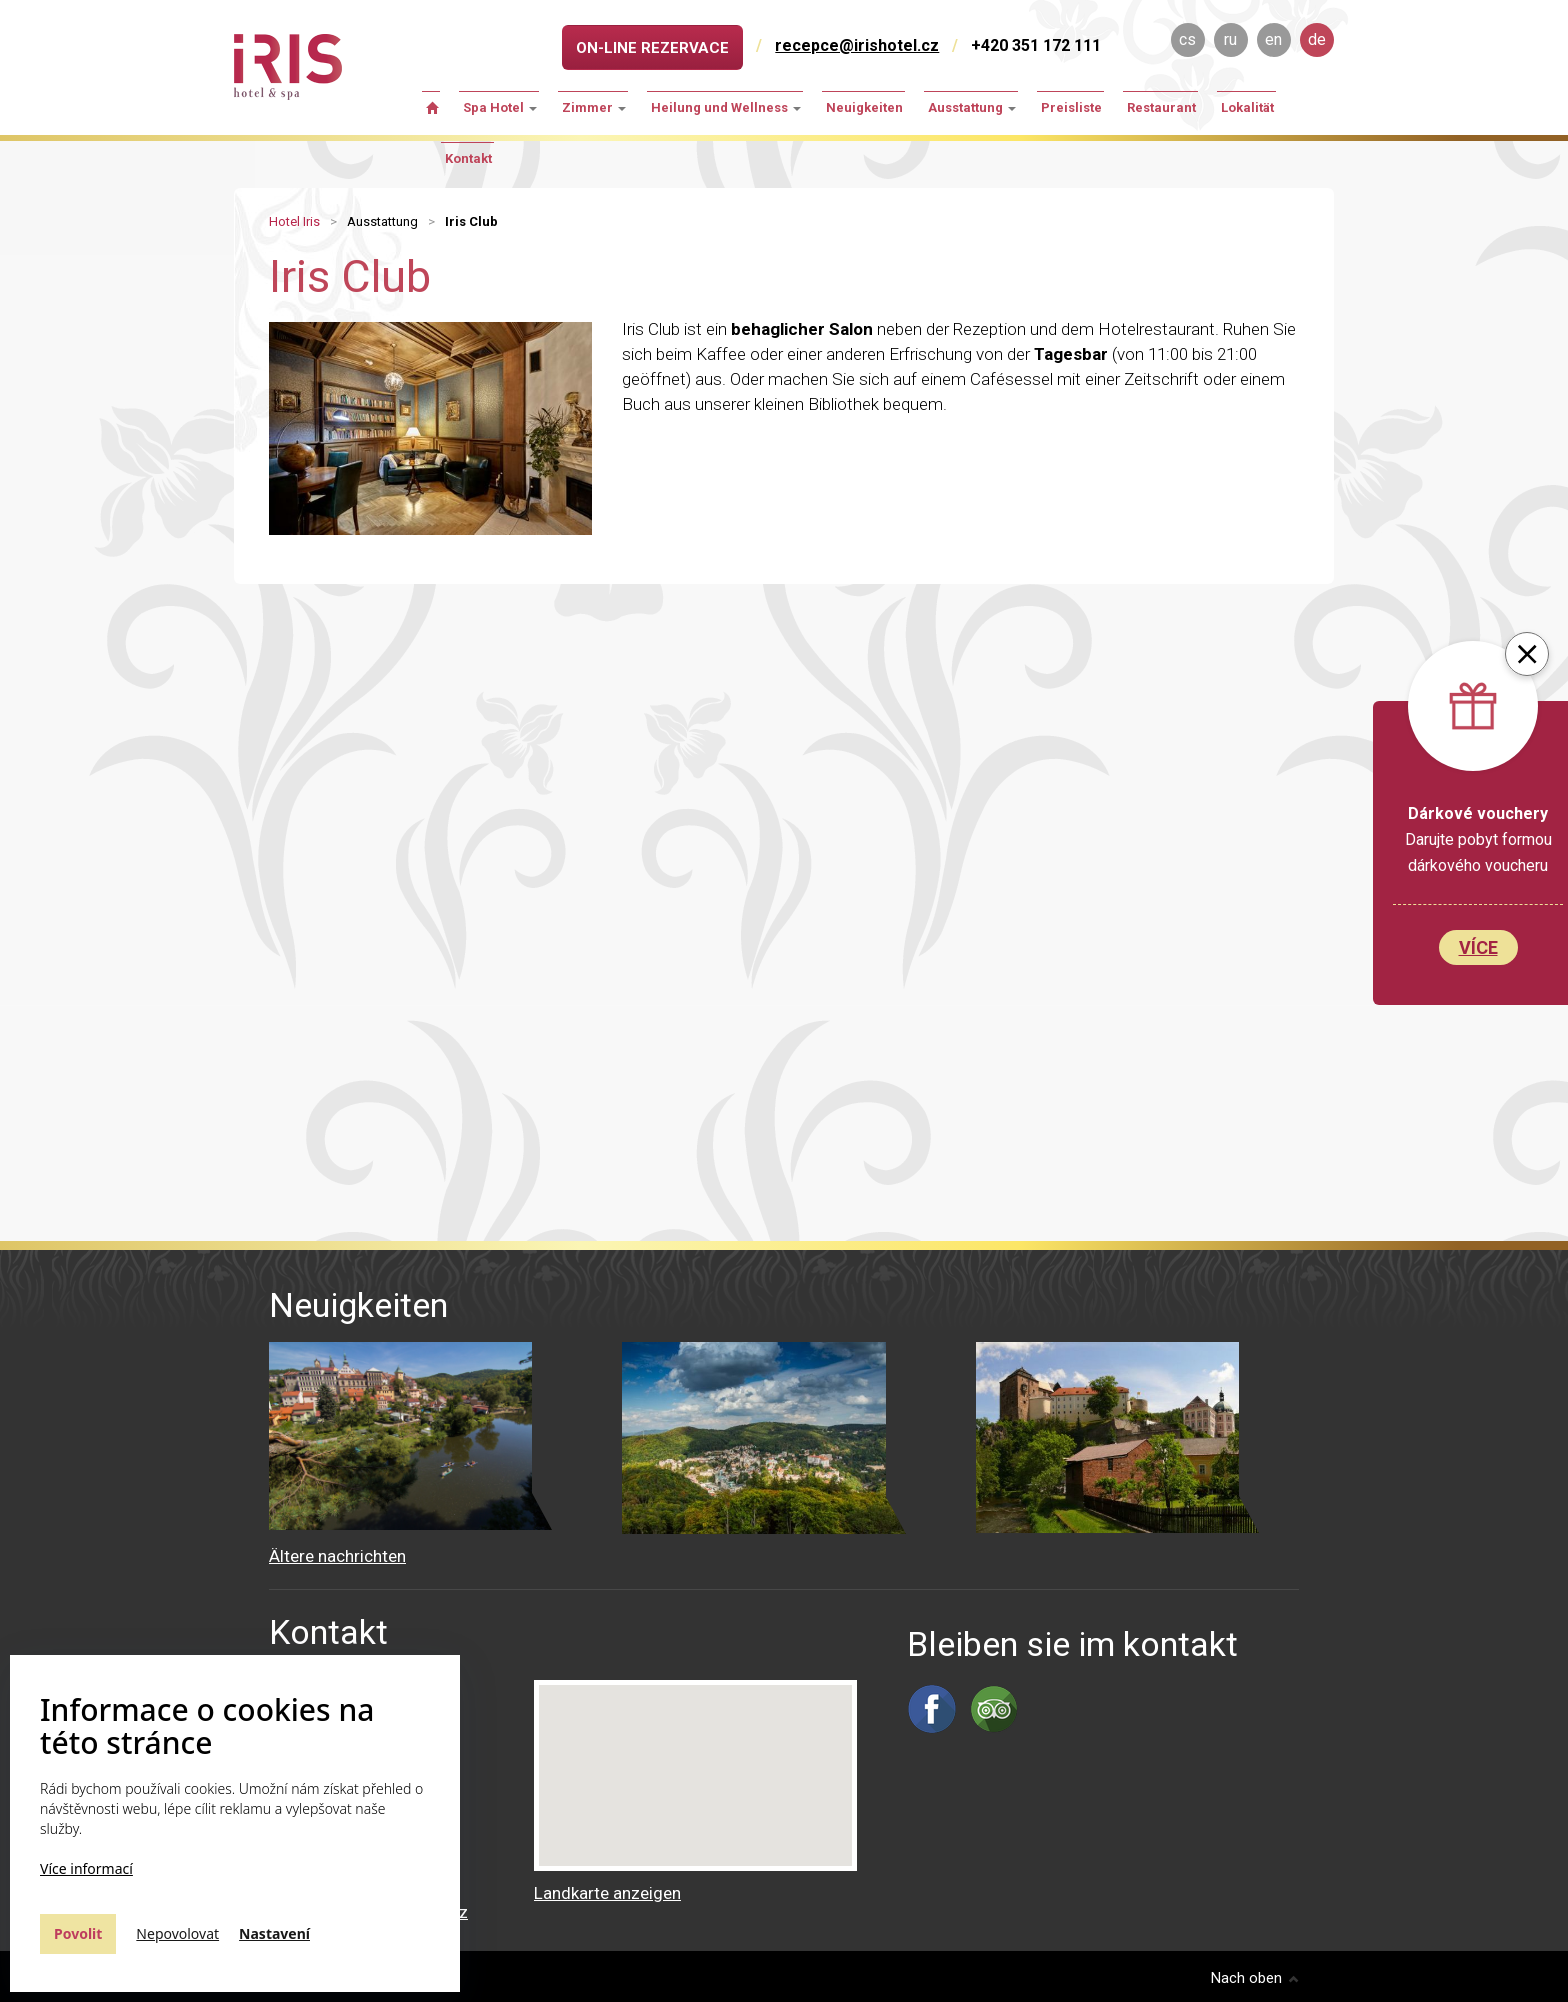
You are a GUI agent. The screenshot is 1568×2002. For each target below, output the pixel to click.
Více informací (86, 1868)
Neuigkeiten (864, 107)
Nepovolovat (177, 1933)
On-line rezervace (652, 48)
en (1273, 39)
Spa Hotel (500, 107)
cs (1187, 39)
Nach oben (1255, 1978)
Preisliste (1071, 107)
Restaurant (1161, 107)
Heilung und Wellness (726, 107)
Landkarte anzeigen (607, 1893)
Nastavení (274, 1933)
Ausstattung (972, 107)
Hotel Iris (294, 221)
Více (1478, 947)
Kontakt (468, 158)
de (1317, 39)
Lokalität (1247, 107)
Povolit (78, 1933)
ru (1230, 39)
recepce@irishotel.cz (857, 45)
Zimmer (594, 107)
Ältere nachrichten (337, 1556)
